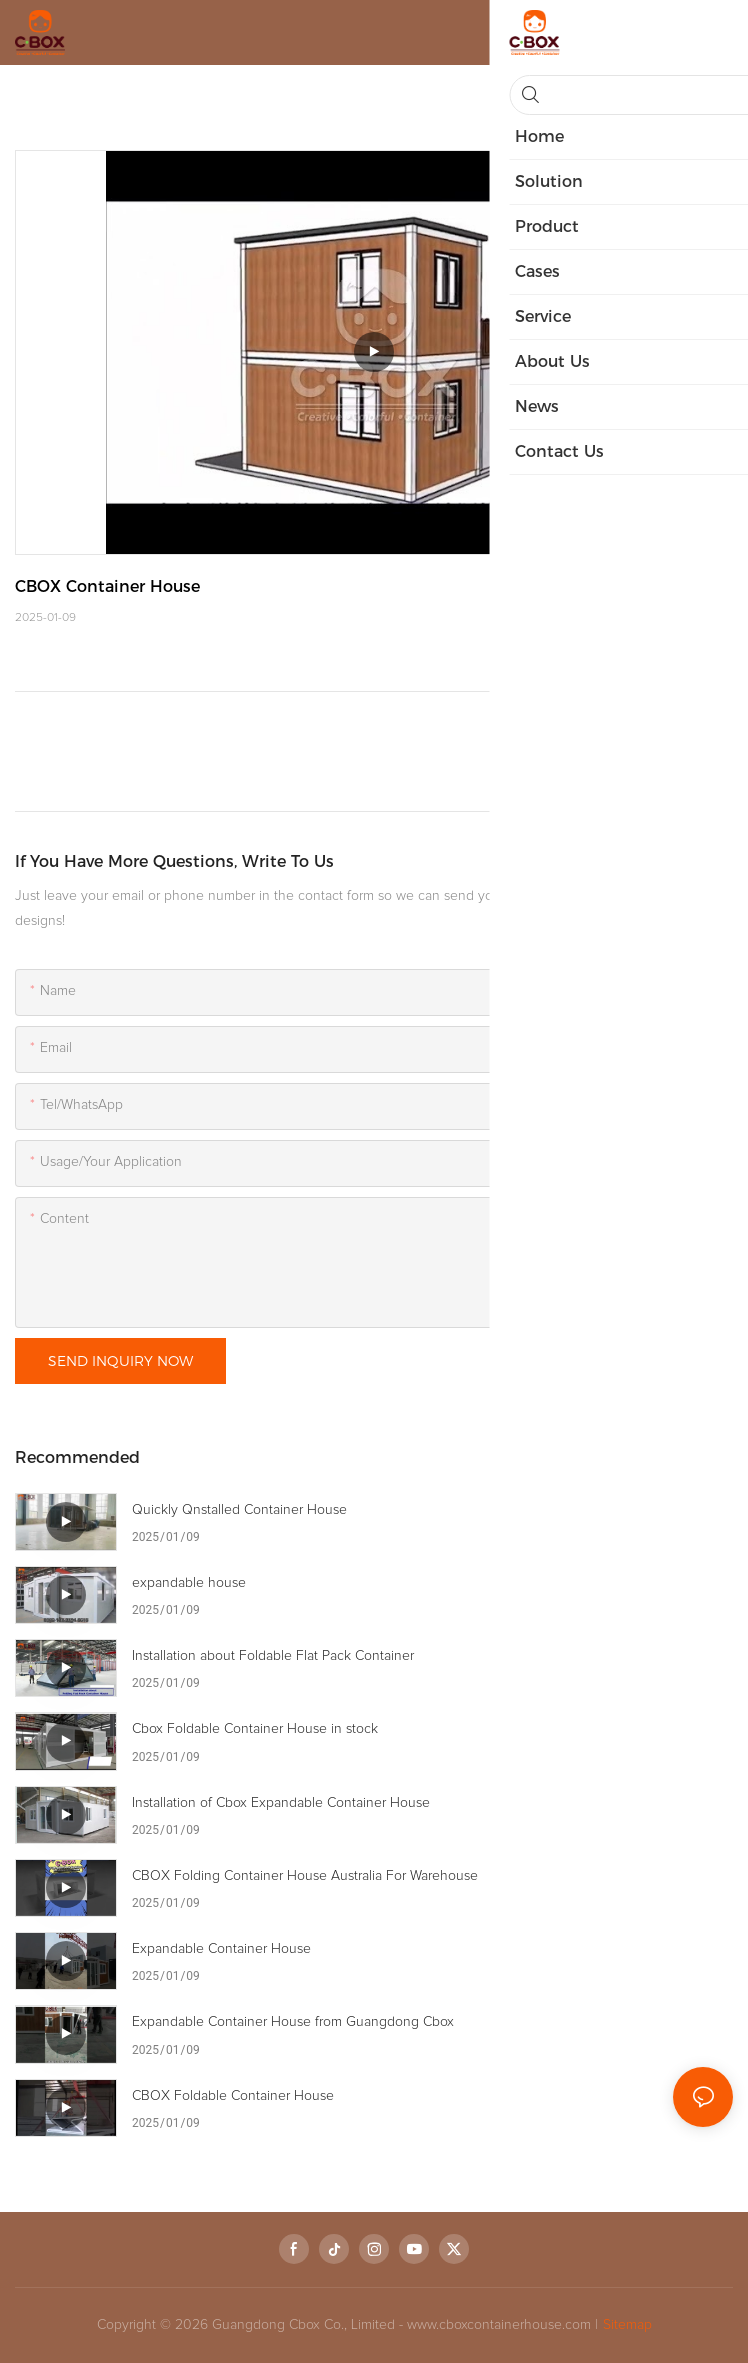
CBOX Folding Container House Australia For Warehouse (305, 1876)
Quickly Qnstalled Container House (239, 1510)
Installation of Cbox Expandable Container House (281, 1803)
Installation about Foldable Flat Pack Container (273, 1656)
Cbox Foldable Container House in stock (255, 1729)
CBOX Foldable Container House (233, 2096)
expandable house (189, 1583)
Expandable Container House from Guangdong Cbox (293, 2022)
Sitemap (627, 2325)
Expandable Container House (221, 1949)
